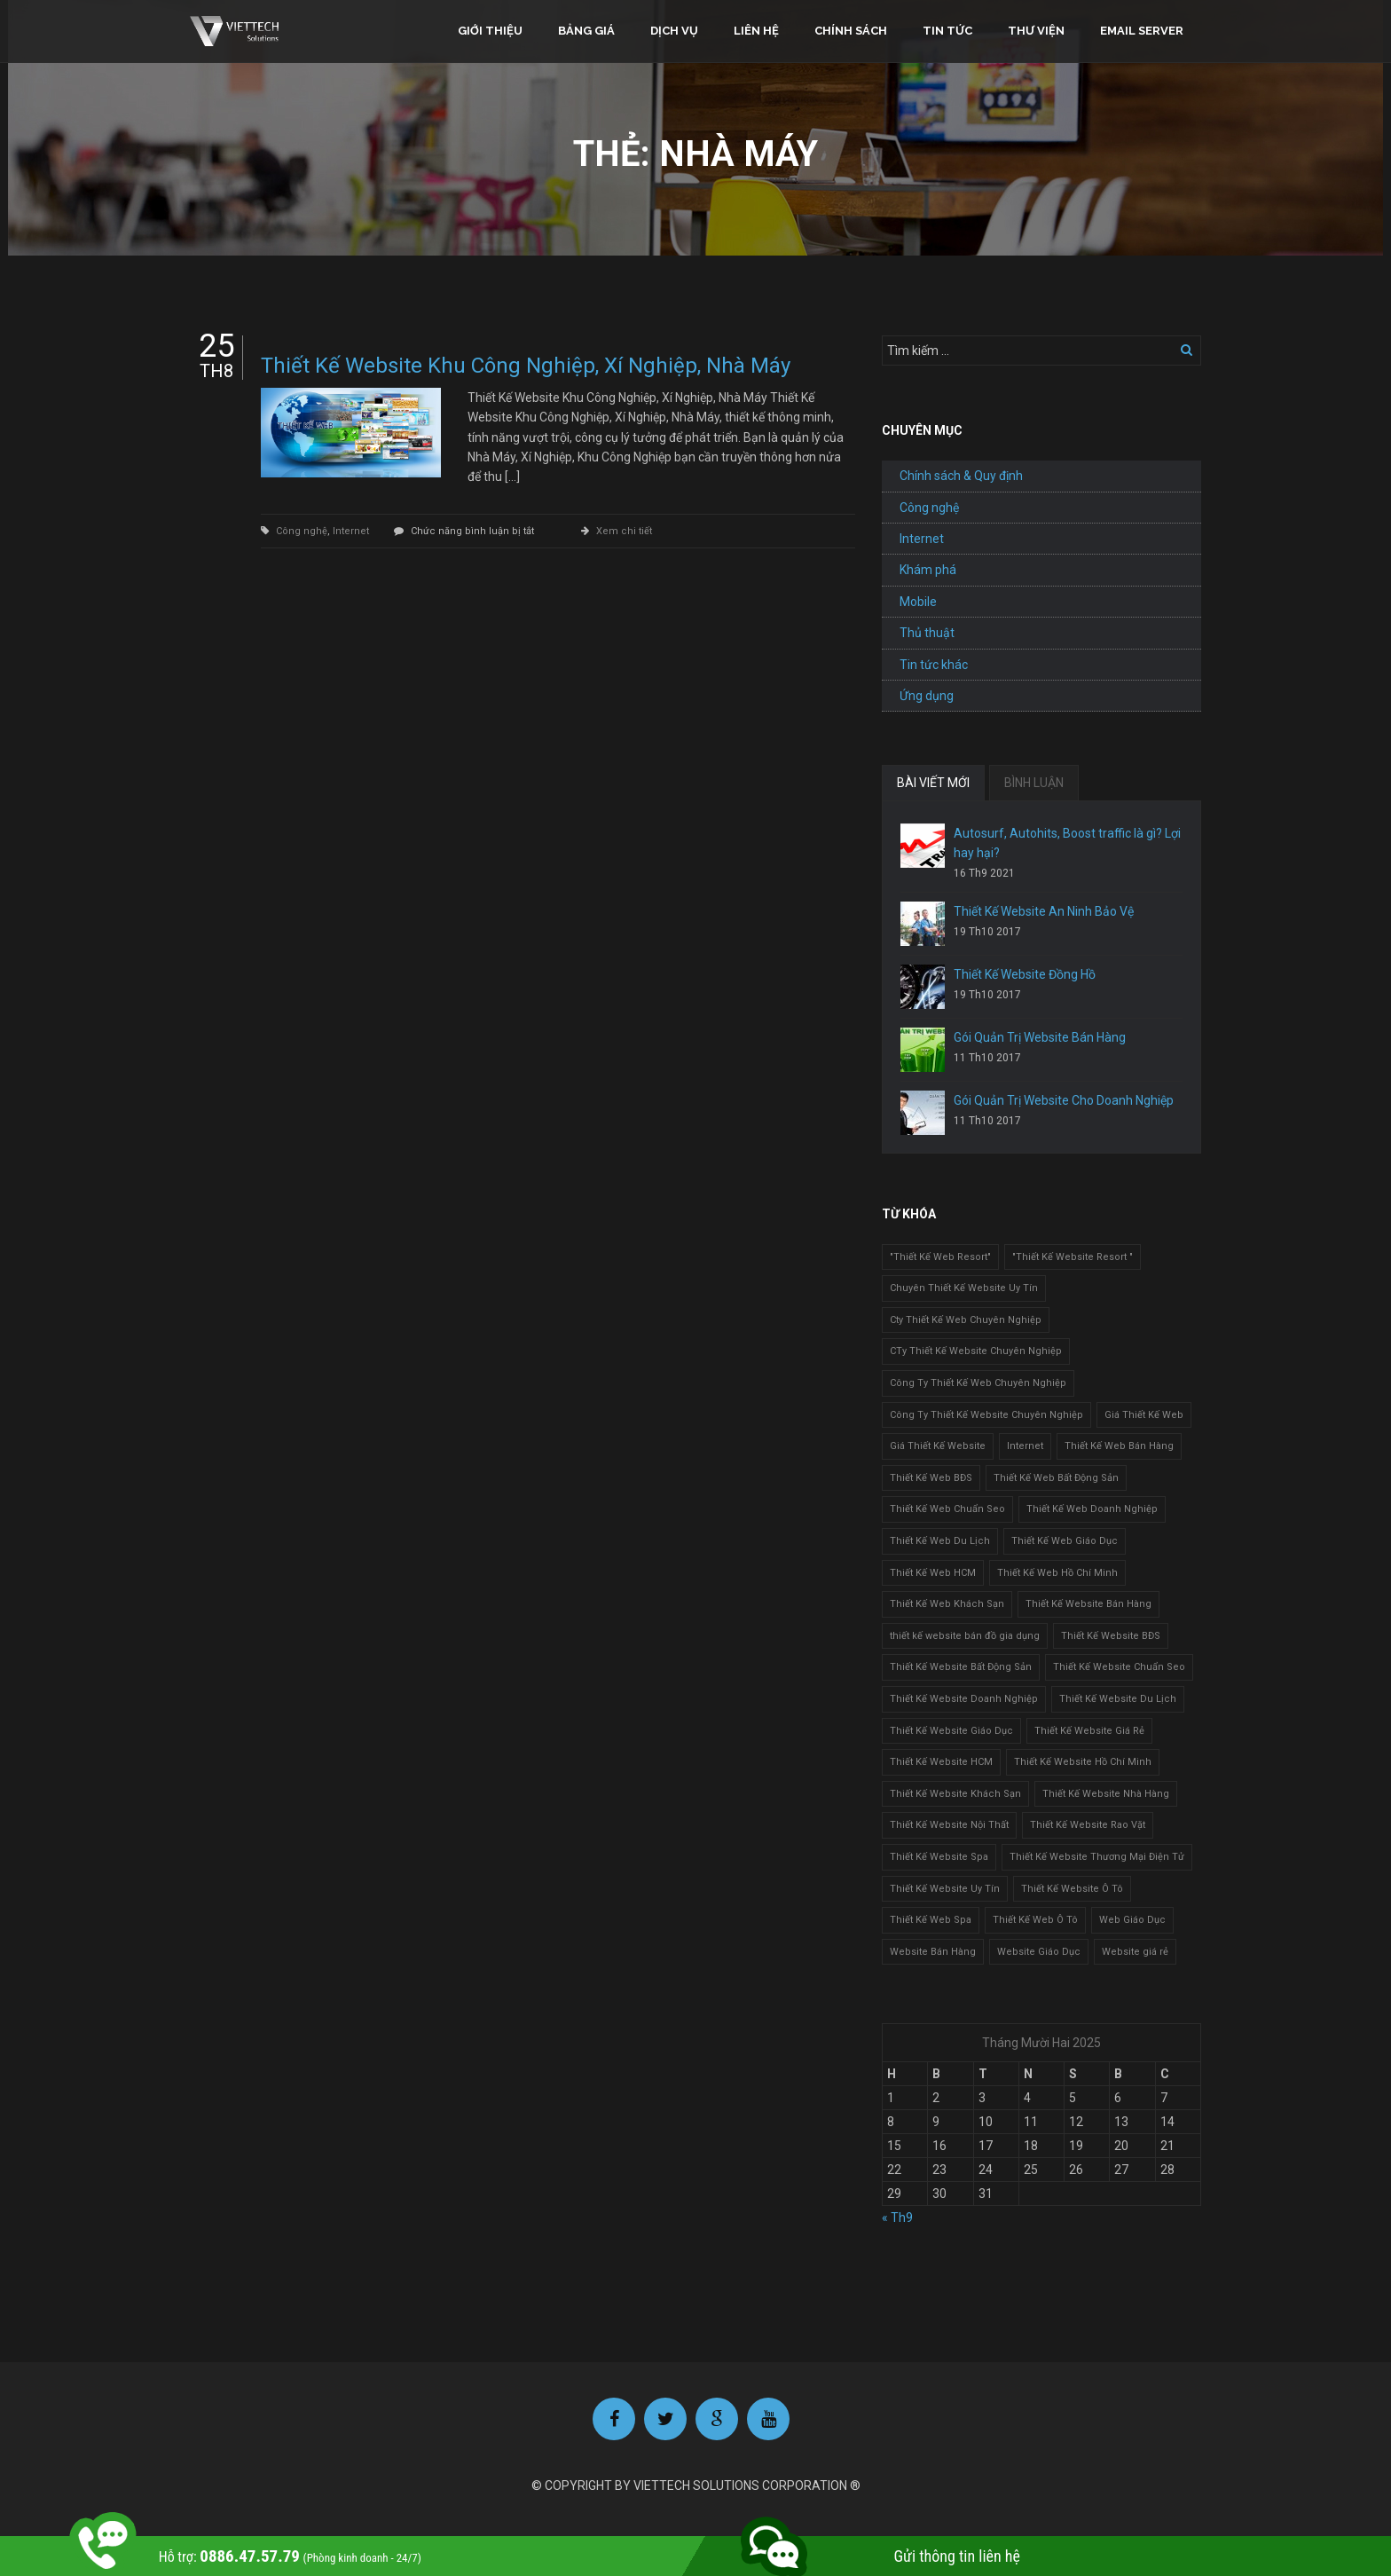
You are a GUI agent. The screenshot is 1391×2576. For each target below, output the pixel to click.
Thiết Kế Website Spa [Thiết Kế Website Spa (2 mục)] (939, 1857)
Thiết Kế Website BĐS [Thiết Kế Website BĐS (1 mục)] (1110, 1636)
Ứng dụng (927, 696)
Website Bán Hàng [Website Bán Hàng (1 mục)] (933, 1952)
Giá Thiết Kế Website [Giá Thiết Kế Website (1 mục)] (938, 1446)
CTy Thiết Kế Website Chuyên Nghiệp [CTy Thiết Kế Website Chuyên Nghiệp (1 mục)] (976, 1351)
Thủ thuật (927, 633)
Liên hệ (756, 30)
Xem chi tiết (624, 531)
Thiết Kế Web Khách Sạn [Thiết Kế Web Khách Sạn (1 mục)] (947, 1604)
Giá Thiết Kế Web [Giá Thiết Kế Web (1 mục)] (1143, 1415)
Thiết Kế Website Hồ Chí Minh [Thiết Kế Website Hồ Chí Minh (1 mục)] (1082, 1762)
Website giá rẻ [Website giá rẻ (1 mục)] (1135, 1952)
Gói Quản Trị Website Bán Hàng (1040, 1037)
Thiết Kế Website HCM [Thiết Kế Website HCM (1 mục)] (941, 1762)
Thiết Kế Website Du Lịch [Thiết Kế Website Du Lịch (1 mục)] (1117, 1699)
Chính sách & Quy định (961, 476)
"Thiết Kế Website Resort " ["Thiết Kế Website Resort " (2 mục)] (1072, 1257)
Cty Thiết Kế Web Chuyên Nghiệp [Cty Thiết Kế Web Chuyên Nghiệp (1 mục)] (965, 1320)
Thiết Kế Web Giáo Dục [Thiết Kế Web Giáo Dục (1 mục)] (1064, 1541)
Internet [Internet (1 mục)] (1025, 1446)
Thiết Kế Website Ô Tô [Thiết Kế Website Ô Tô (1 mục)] (1072, 1889)
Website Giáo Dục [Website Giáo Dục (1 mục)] (1039, 1952)
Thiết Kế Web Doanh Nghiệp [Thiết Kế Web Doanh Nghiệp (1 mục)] (1092, 1509)
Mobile (918, 602)
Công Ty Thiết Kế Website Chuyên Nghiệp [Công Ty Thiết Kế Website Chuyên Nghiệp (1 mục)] (986, 1415)
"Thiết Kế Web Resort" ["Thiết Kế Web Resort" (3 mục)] (940, 1257)
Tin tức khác (934, 665)
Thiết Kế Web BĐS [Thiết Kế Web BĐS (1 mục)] (931, 1478)
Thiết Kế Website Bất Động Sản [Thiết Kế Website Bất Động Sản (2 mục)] (961, 1667)
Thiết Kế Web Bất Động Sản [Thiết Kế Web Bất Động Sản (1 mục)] (1056, 1478)
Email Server (1141, 30)
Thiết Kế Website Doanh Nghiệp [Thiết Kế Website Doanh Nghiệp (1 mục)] (964, 1699)
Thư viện (1036, 30)
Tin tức (947, 30)
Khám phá (928, 570)
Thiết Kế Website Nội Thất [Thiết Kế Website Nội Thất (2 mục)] (949, 1825)
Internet (351, 531)
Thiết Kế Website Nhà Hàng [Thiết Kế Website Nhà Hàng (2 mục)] (1105, 1794)
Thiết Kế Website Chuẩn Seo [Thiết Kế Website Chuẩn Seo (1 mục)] (1119, 1667)
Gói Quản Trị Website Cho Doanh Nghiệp (1064, 1100)
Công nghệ (301, 531)
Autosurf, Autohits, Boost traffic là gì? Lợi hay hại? (1067, 843)
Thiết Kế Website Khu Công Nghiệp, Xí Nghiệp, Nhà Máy (525, 365)
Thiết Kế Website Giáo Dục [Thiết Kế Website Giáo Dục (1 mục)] (951, 1731)
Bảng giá (586, 30)
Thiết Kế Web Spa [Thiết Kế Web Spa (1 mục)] (930, 1920)
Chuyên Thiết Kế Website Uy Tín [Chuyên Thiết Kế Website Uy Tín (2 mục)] (964, 1288)
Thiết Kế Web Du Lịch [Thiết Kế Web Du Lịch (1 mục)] (940, 1541)
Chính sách (850, 30)
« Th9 (897, 2217)
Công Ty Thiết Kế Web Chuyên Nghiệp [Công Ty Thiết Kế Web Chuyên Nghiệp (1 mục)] (978, 1383)
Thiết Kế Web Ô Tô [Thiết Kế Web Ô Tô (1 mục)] (1035, 1920)
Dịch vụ (674, 30)
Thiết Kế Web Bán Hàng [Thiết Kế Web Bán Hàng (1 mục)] (1119, 1446)
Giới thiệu (490, 30)
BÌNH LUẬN (1034, 783)
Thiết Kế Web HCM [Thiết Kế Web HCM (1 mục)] (933, 1573)
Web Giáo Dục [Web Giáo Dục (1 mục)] (1132, 1920)
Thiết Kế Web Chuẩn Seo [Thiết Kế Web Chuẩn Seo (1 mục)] (947, 1509)
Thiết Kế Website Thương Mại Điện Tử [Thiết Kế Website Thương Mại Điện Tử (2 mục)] (1097, 1857)
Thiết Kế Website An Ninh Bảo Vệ (1044, 911)
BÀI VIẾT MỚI (933, 783)
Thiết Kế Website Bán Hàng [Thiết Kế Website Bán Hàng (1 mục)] (1088, 1604)
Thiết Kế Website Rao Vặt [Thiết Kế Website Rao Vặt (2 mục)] (1087, 1825)
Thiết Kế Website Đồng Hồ (1025, 974)
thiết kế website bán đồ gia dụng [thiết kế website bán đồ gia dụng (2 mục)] (965, 1636)
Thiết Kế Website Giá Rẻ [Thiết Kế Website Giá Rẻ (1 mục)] (1089, 1731)
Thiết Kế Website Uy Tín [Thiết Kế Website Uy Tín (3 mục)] (945, 1889)
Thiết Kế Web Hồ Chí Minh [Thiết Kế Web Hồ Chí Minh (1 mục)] (1057, 1573)
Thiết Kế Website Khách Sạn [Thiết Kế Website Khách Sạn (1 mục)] (955, 1794)
